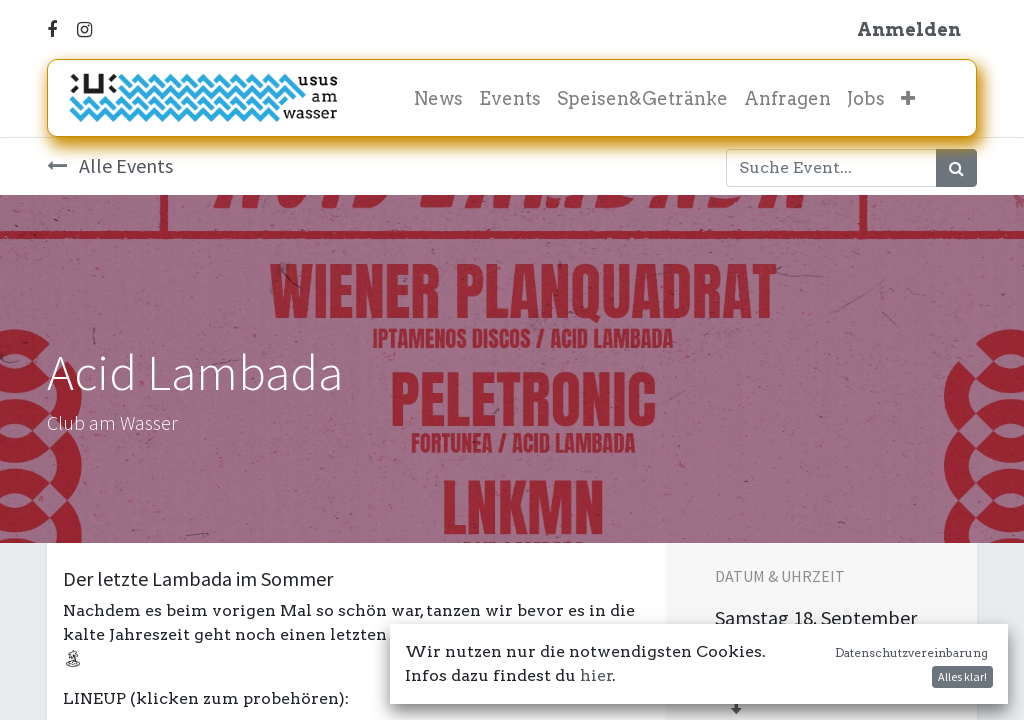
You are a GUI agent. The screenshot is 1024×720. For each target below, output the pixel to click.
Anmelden (909, 29)
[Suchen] (956, 168)
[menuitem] (438, 98)
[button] (908, 98)
